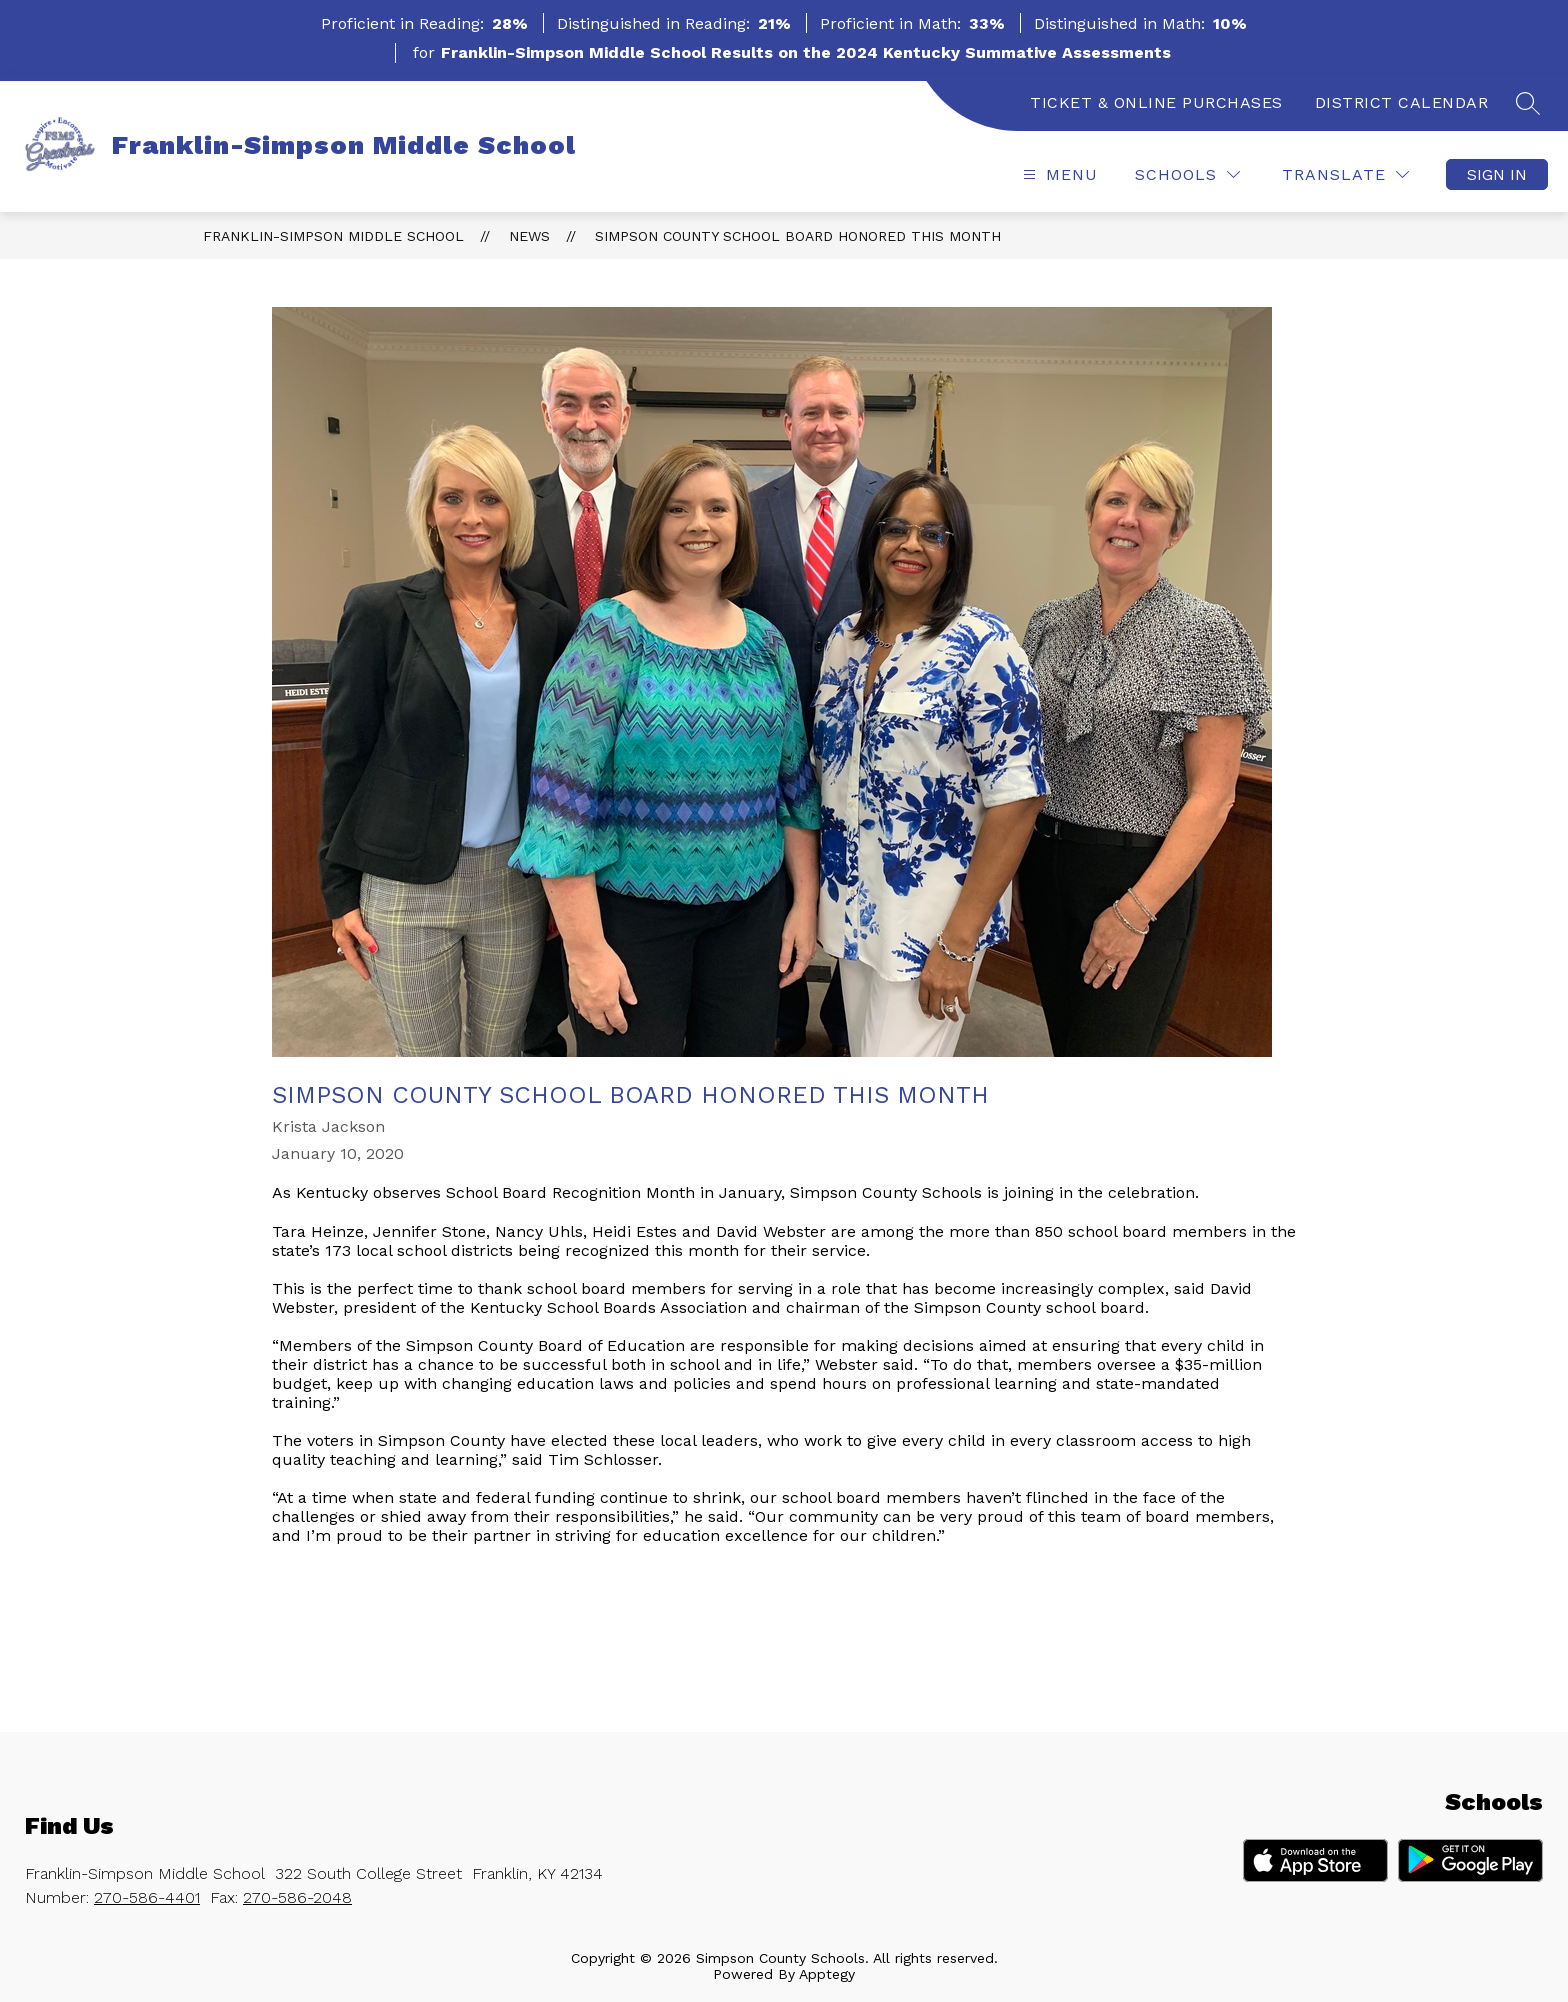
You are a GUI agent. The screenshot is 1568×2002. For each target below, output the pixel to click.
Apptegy (827, 1974)
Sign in (1497, 174)
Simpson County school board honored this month (798, 236)
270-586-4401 (147, 1897)
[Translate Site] (1345, 174)
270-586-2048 (297, 1897)
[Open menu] (1058, 174)
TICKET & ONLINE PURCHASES (1156, 102)
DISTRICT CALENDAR (1402, 102)
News (529, 236)
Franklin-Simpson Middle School (333, 236)
